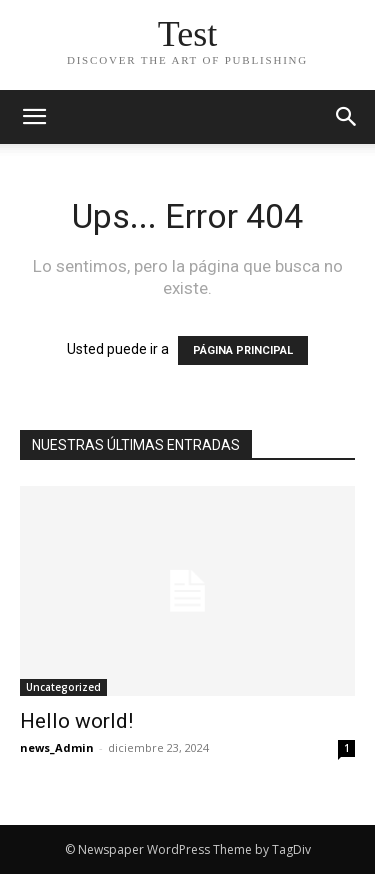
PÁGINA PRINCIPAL (243, 350)
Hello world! (76, 721)
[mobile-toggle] (34, 117)
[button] (347, 117)
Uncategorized (63, 687)
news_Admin (57, 747)
